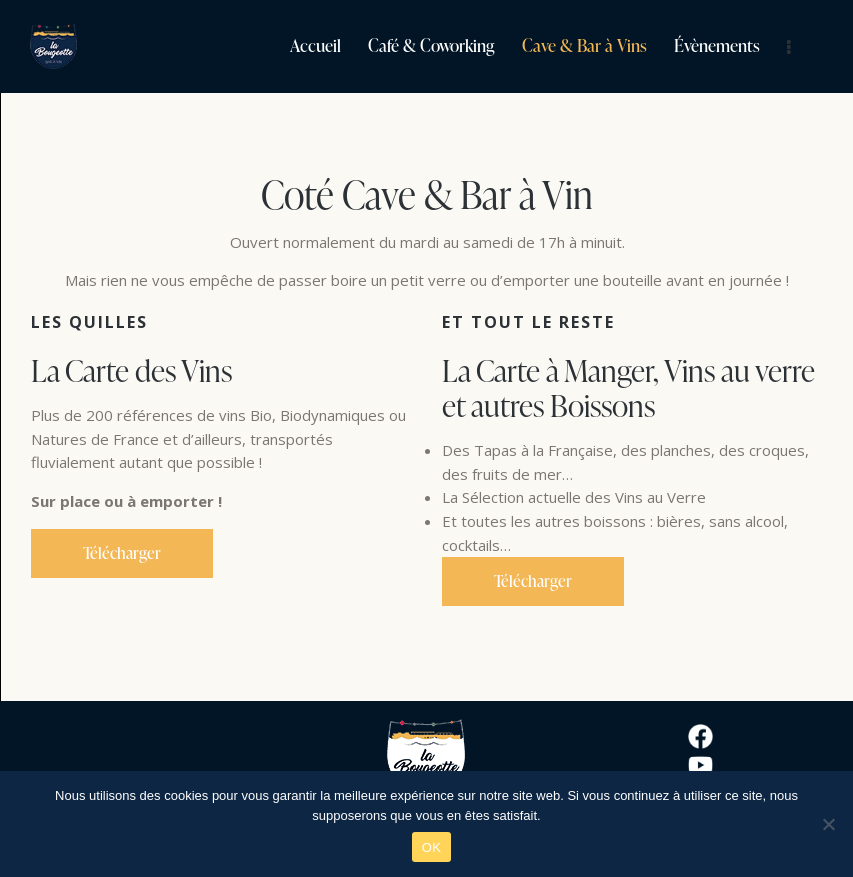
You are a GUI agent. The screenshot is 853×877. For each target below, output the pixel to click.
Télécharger (122, 553)
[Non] (828, 824)
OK (431, 847)
